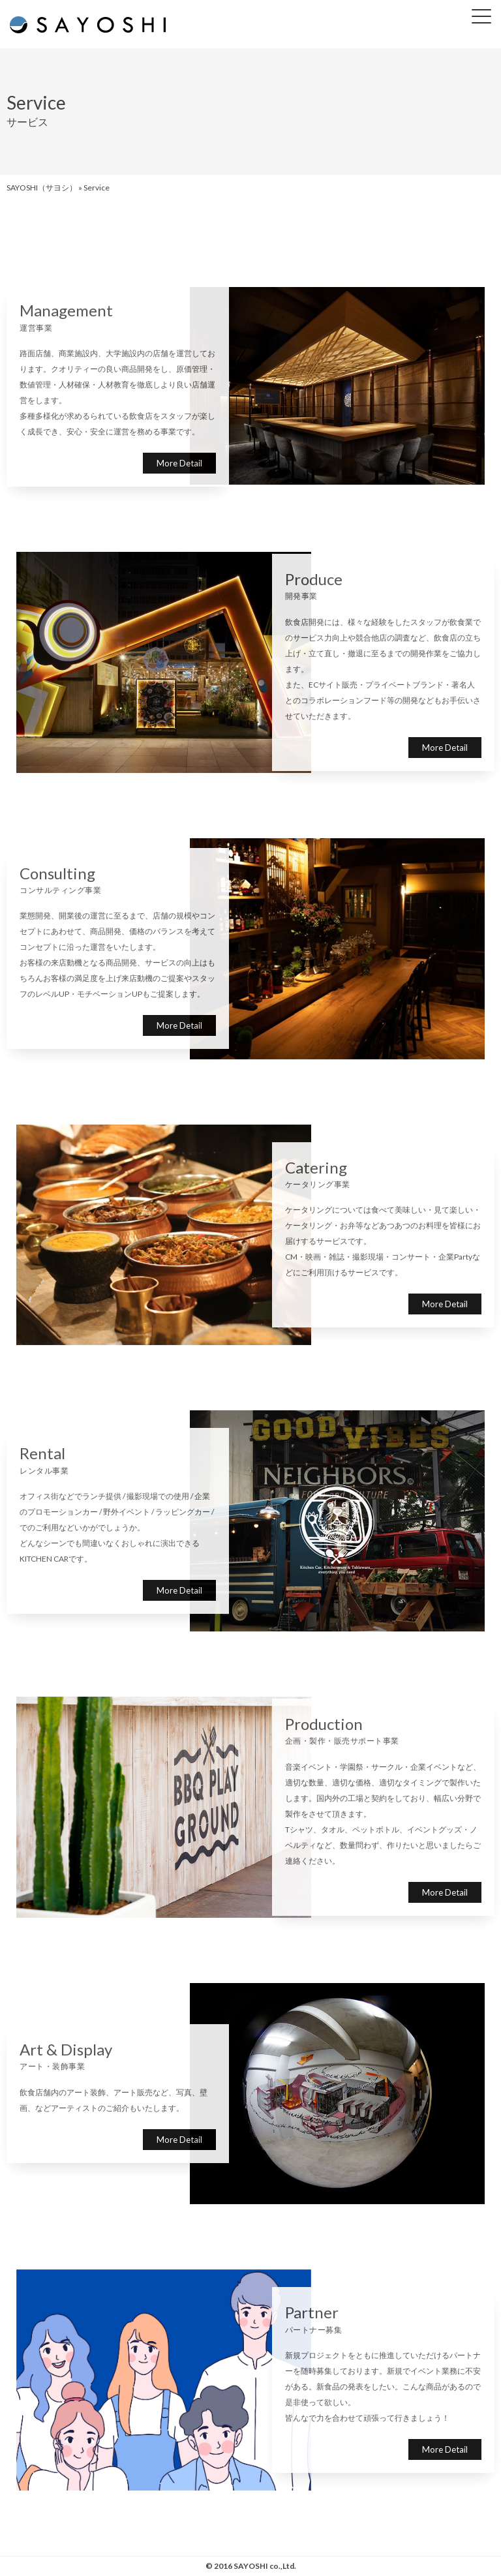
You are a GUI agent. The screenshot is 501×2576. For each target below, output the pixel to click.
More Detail (179, 463)
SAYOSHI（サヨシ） (42, 187)
